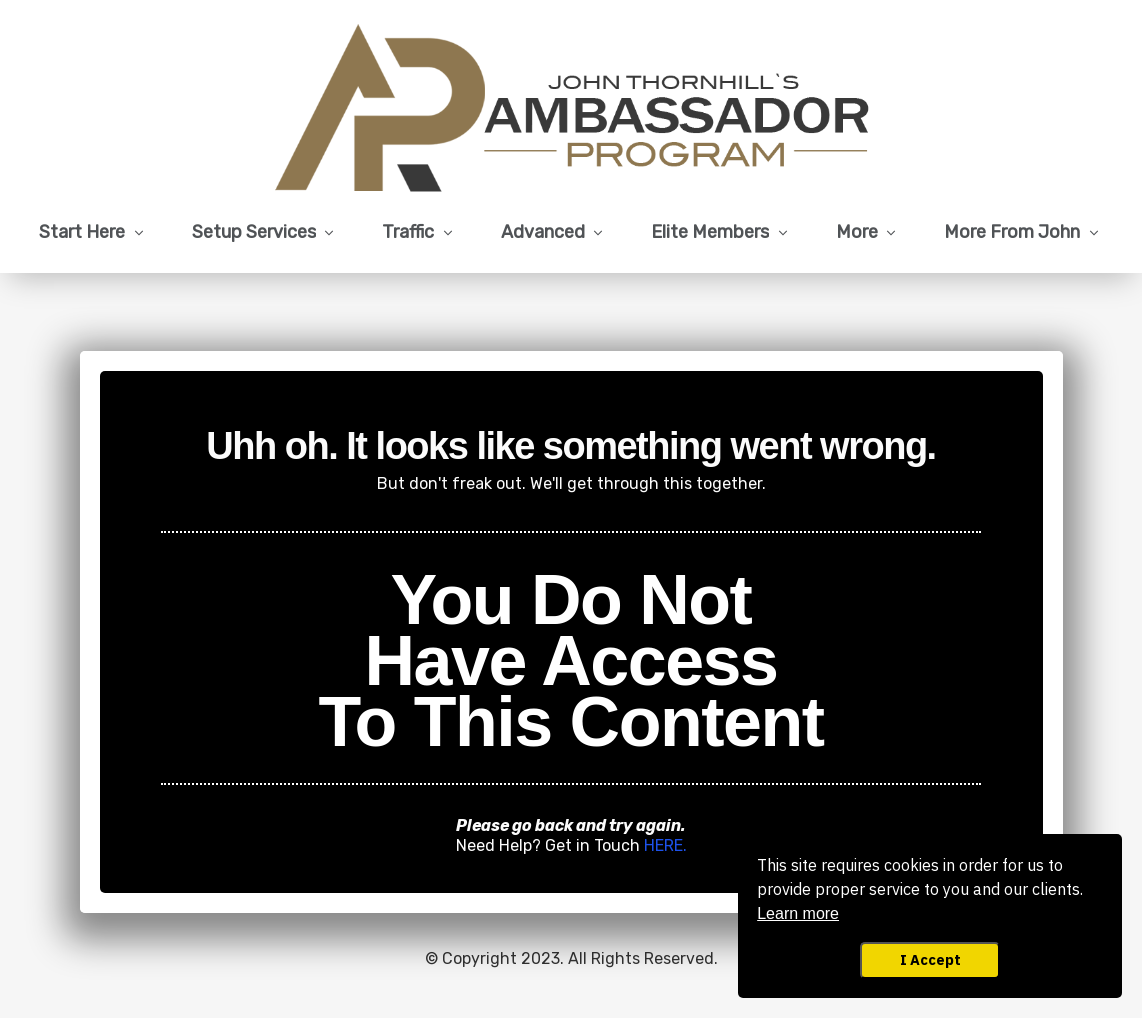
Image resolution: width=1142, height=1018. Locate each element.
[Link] (93, 233)
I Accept (930, 959)
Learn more (798, 913)
